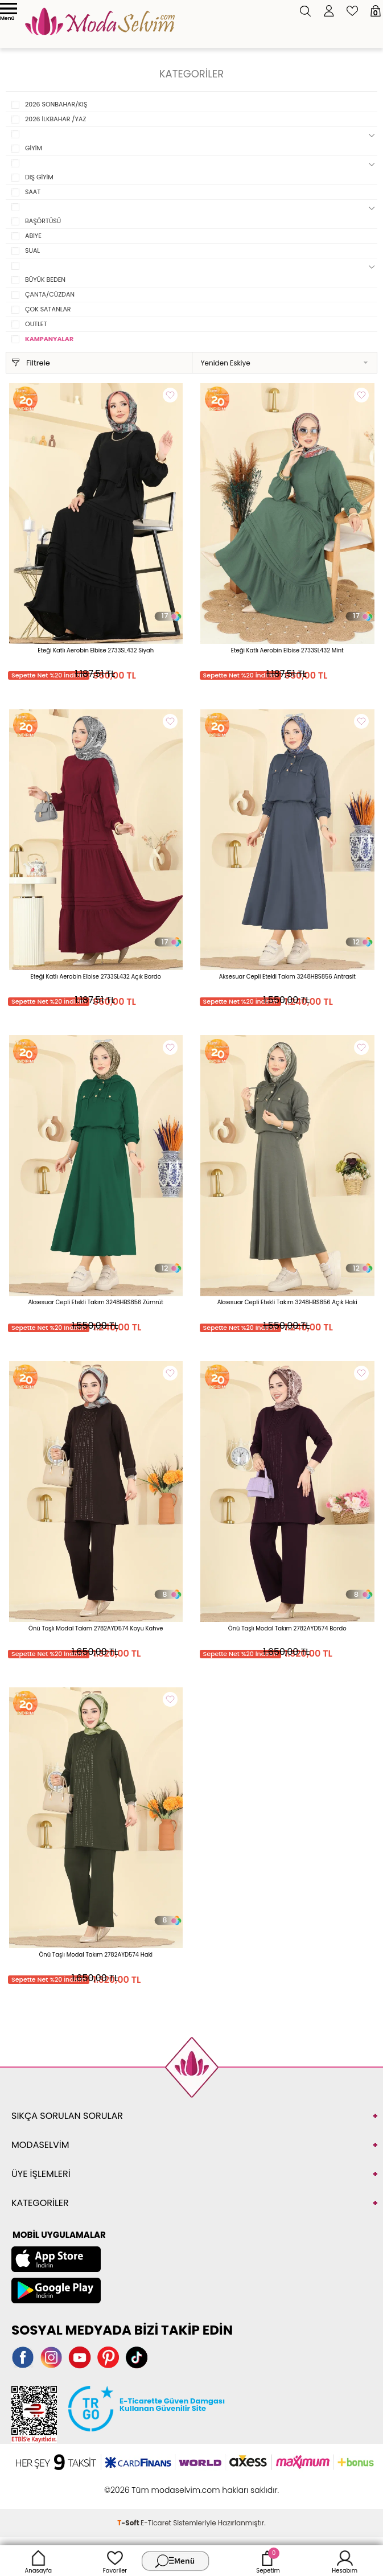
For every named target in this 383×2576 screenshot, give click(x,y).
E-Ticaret (156, 2523)
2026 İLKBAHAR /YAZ (55, 119)
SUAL (32, 250)
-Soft (129, 2523)
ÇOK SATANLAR (48, 309)
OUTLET (36, 323)
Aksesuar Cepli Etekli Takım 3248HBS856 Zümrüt (95, 1302)
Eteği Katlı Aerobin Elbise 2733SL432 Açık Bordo (96, 976)
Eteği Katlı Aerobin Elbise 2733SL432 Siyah (96, 650)
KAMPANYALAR (49, 338)
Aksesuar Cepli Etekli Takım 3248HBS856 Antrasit (287, 976)
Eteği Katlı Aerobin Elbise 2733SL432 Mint (287, 650)
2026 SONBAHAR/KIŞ (56, 104)
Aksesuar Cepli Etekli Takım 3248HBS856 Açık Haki (287, 1302)
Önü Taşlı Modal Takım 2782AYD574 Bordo (287, 1628)
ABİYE (33, 235)
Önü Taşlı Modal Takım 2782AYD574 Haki (96, 1954)
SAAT (32, 191)
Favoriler (115, 2561)
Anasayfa (38, 2561)
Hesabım (344, 2561)
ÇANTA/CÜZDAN (50, 294)
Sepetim (267, 2561)
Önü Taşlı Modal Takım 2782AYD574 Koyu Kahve (95, 1628)
